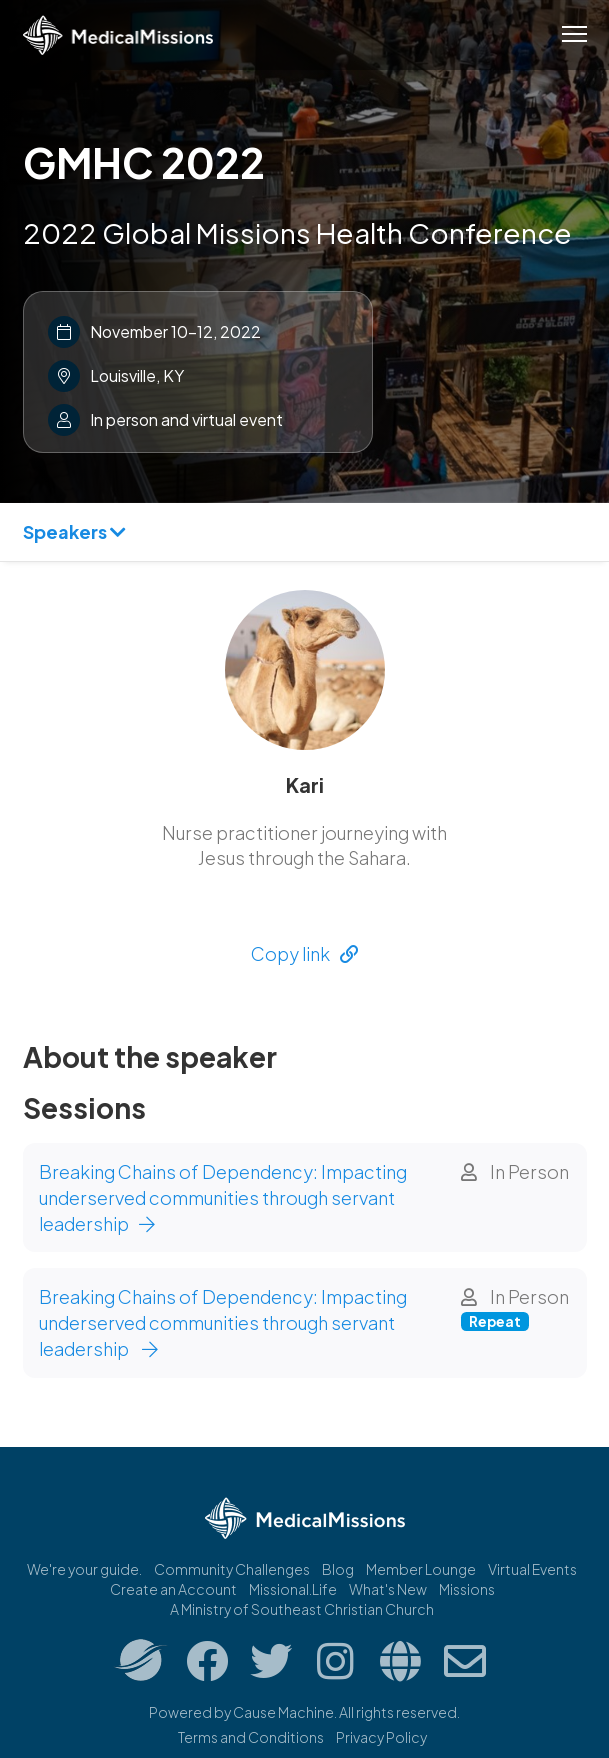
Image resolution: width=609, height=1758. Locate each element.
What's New (388, 1589)
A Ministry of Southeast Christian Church (302, 1609)
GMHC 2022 (144, 162)
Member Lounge (421, 1569)
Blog (338, 1569)
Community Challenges (232, 1569)
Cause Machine (283, 1712)
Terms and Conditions (251, 1737)
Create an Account (173, 1589)
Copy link (304, 953)
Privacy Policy (381, 1737)
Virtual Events (532, 1569)
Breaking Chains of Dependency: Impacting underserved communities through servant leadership (223, 1197)
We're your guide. (84, 1569)
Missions (467, 1589)
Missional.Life (293, 1589)
